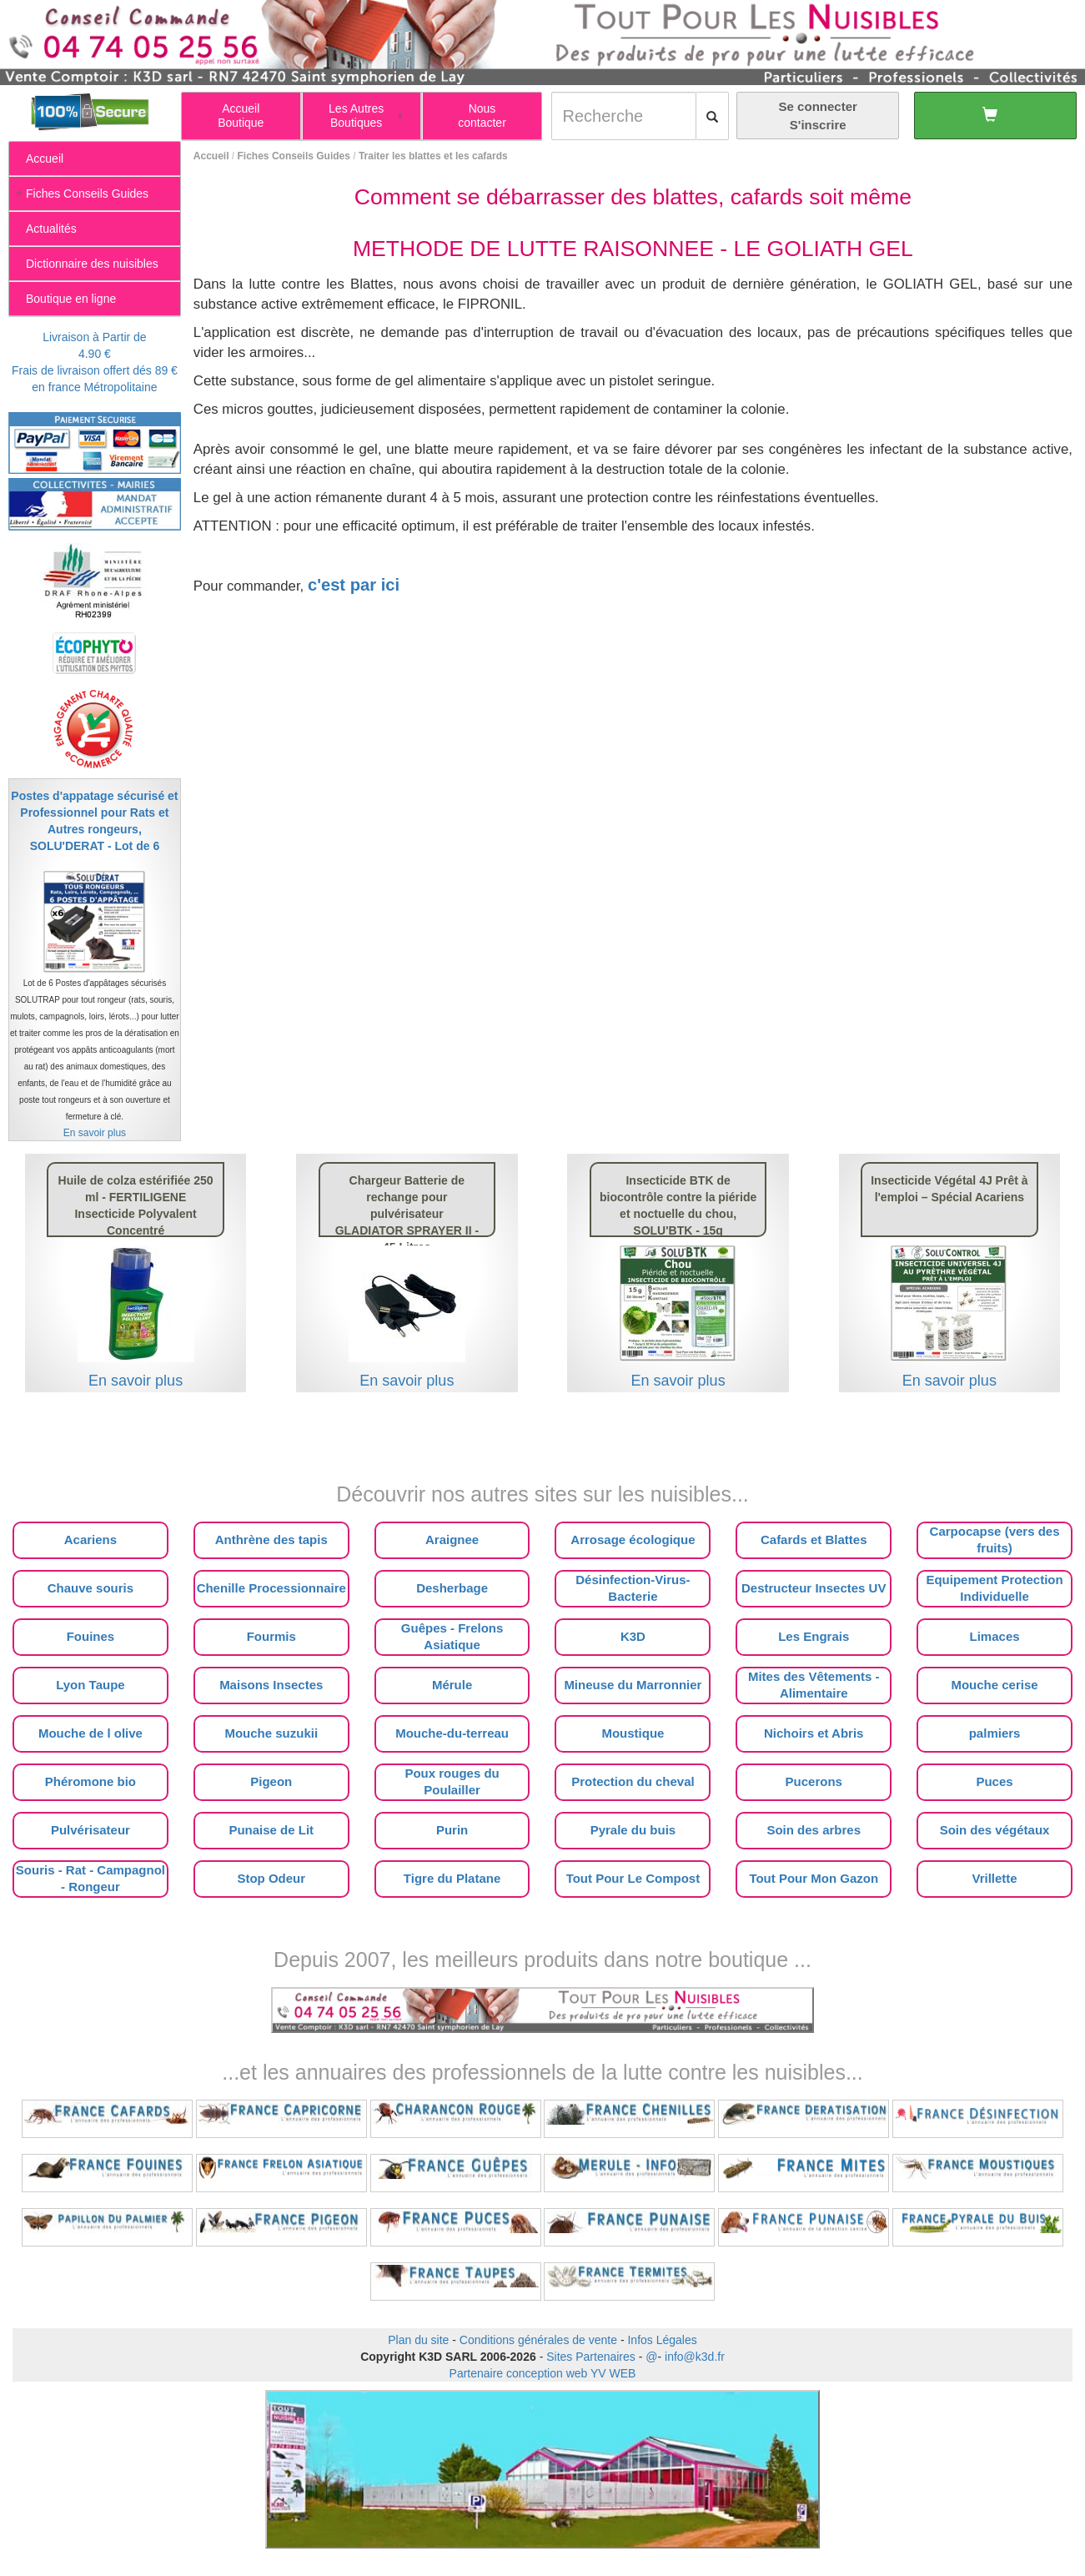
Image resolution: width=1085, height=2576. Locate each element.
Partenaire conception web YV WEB (543, 2373)
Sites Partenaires (590, 2356)
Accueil (211, 156)
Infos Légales (661, 2340)
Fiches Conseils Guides (294, 156)
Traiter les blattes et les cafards (433, 156)
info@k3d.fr (695, 2356)
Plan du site (418, 2340)
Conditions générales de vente (538, 2340)
